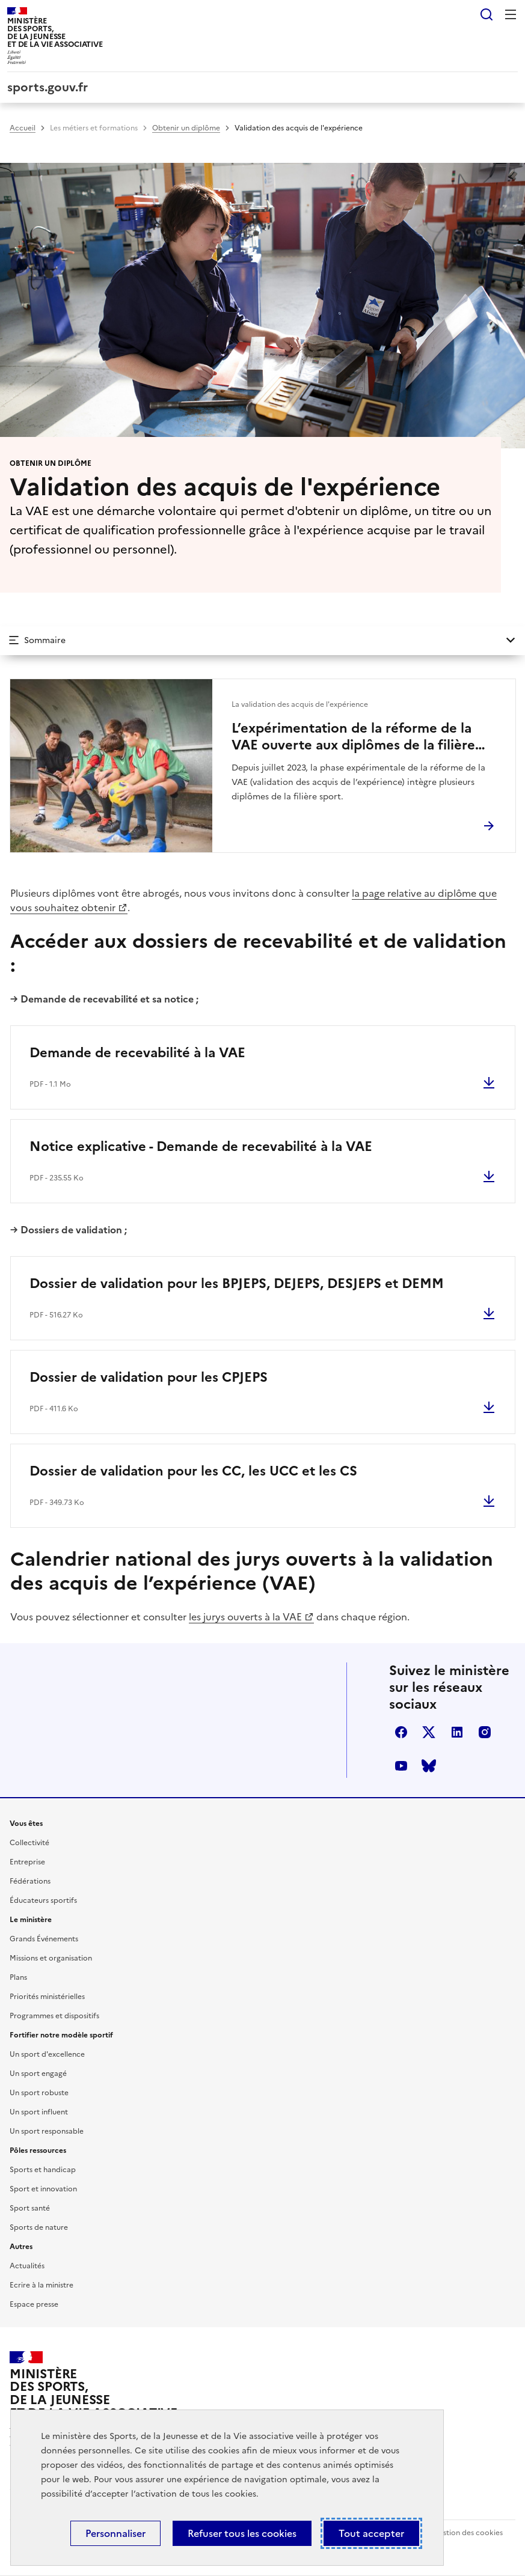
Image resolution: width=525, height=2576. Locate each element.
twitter (429, 1732)
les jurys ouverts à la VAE (245, 1617)
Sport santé (30, 2208)
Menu (511, 14)
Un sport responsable (47, 2131)
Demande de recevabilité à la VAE (137, 1053)
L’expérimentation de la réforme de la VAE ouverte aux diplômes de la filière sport (353, 737)
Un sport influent (39, 2112)
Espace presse (34, 2304)
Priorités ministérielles (47, 1996)
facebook (401, 1732)
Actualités (27, 2265)
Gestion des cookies (468, 2532)
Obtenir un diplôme (186, 128)
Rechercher (486, 14)
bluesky (429, 1766)
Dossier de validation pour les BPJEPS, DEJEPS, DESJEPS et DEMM (236, 1283)
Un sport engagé (38, 2073)
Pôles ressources (38, 2150)
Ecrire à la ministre (41, 2285)
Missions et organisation (51, 1958)
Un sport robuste (39, 2092)
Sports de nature (39, 2227)
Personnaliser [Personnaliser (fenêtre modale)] (115, 2533)
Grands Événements (44, 1939)
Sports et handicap (43, 2169)
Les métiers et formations (94, 128)
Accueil (22, 128)
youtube (401, 1766)
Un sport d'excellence (47, 2054)
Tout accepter (371, 2533)
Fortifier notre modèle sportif (61, 2035)
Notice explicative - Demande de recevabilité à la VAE (200, 1146)
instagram (485, 1732)
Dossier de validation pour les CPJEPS (148, 1377)
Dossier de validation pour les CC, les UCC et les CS (193, 1471)
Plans (18, 1977)
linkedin (457, 1732)
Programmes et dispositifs (54, 2015)
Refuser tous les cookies (242, 2533)
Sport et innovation (43, 2189)
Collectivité (29, 1842)
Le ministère (31, 1919)
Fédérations (30, 1881)
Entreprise (27, 1862)
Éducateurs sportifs (43, 1900)
